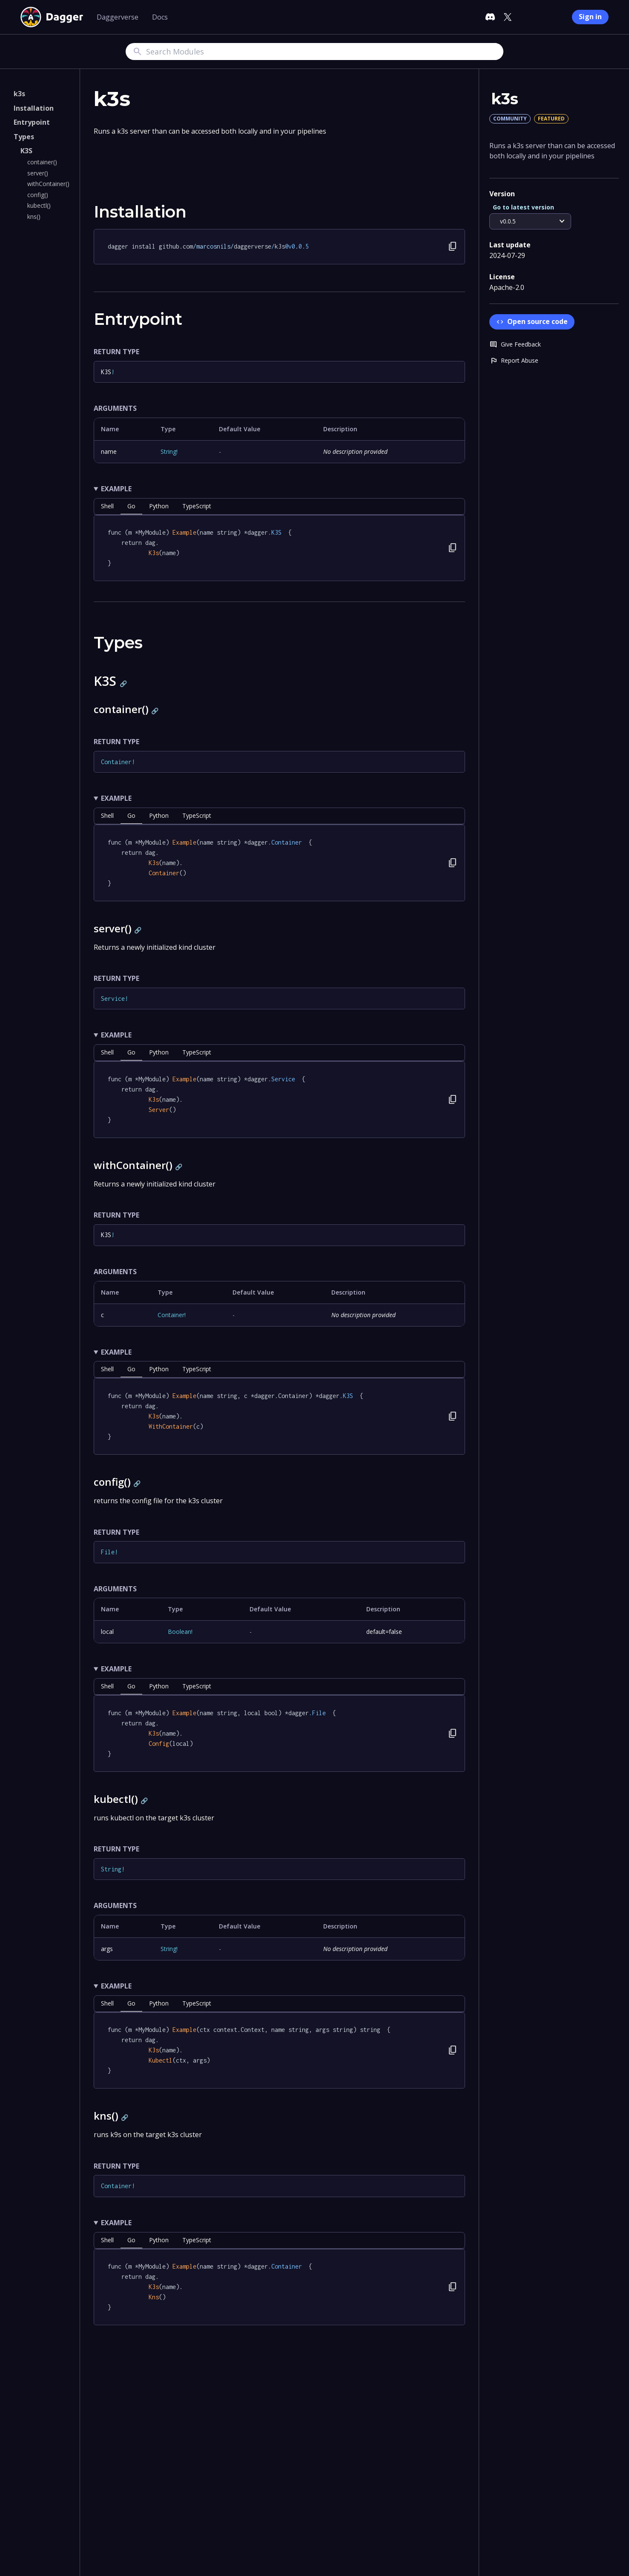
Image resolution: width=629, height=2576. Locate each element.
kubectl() (39, 205)
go (131, 506)
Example (116, 488)
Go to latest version (523, 207)
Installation (34, 108)
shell (107, 506)
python (159, 506)
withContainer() (48, 184)
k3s (19, 93)
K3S (26, 150)
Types (24, 136)
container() (42, 162)
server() (37, 173)
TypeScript (196, 506)
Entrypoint (32, 122)
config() (37, 195)
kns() (33, 216)
